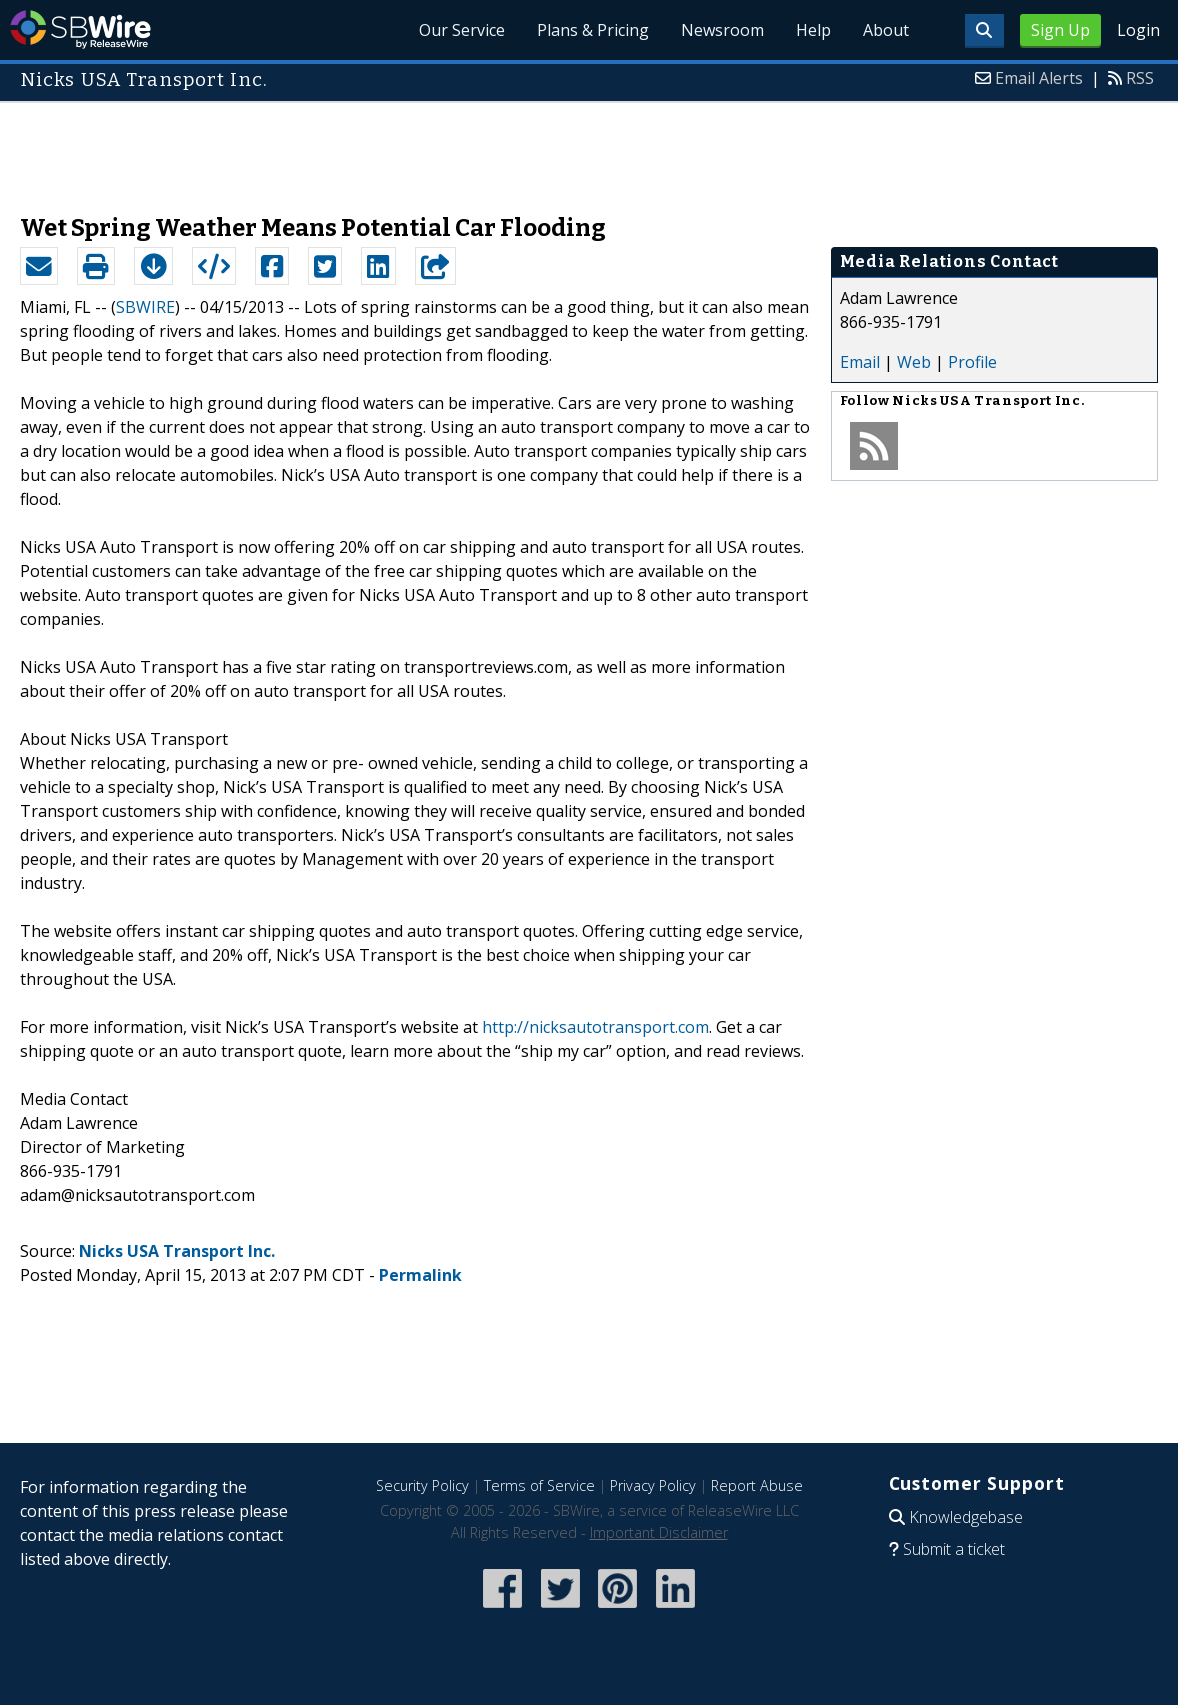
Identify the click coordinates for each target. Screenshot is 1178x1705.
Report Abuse (757, 1485)
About (886, 30)
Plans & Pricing (593, 30)
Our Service (462, 30)
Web (914, 362)
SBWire (80, 29)
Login (1138, 30)
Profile (972, 362)
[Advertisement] (589, 148)
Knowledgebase (966, 1517)
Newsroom (722, 30)
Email (860, 362)
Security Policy (422, 1485)
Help (813, 30)
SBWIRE (145, 307)
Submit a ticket (954, 1549)
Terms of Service (539, 1485)
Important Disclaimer (659, 1532)
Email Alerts (1039, 78)
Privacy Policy (653, 1485)
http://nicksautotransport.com (595, 1027)
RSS (1140, 78)
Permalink (420, 1275)
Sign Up (1060, 30)
